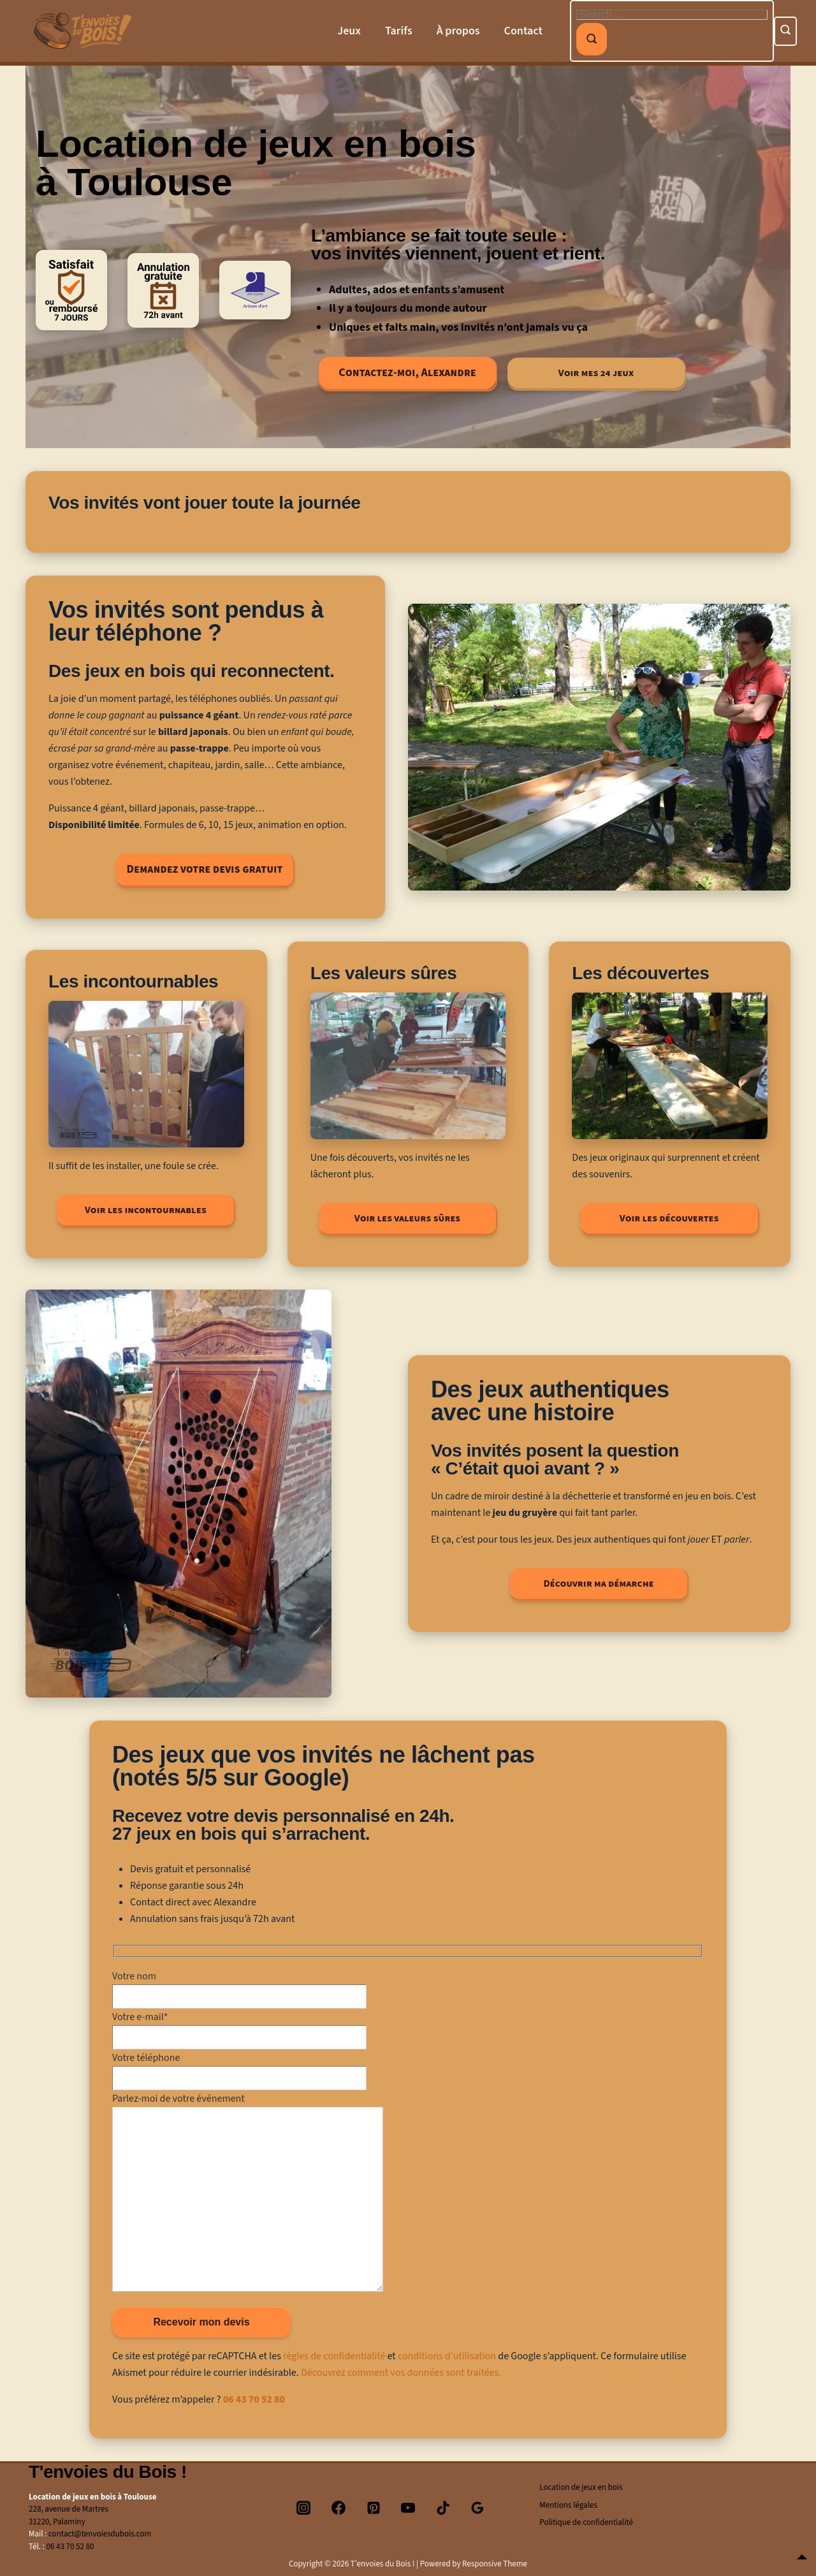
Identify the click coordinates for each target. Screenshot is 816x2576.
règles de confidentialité (334, 2356)
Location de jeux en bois (580, 2487)
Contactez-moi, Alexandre (407, 373)
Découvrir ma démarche (598, 1583)
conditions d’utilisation (447, 2356)
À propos (458, 31)
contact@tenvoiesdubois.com (99, 2534)
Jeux (349, 31)
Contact (523, 31)
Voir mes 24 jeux (596, 373)
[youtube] (408, 2508)
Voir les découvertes (669, 1218)
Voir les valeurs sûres (407, 1218)
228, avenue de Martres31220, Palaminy (68, 2515)
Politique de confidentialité (586, 2522)
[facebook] (338, 2508)
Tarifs (398, 31)
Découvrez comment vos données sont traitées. (401, 2373)
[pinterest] (373, 2508)
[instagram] (304, 2508)
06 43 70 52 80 (254, 2399)
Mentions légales (568, 2505)
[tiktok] (443, 2508)
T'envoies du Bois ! (108, 2472)
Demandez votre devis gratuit (205, 869)
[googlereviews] (478, 2508)
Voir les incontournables (146, 1210)
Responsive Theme (494, 2564)
